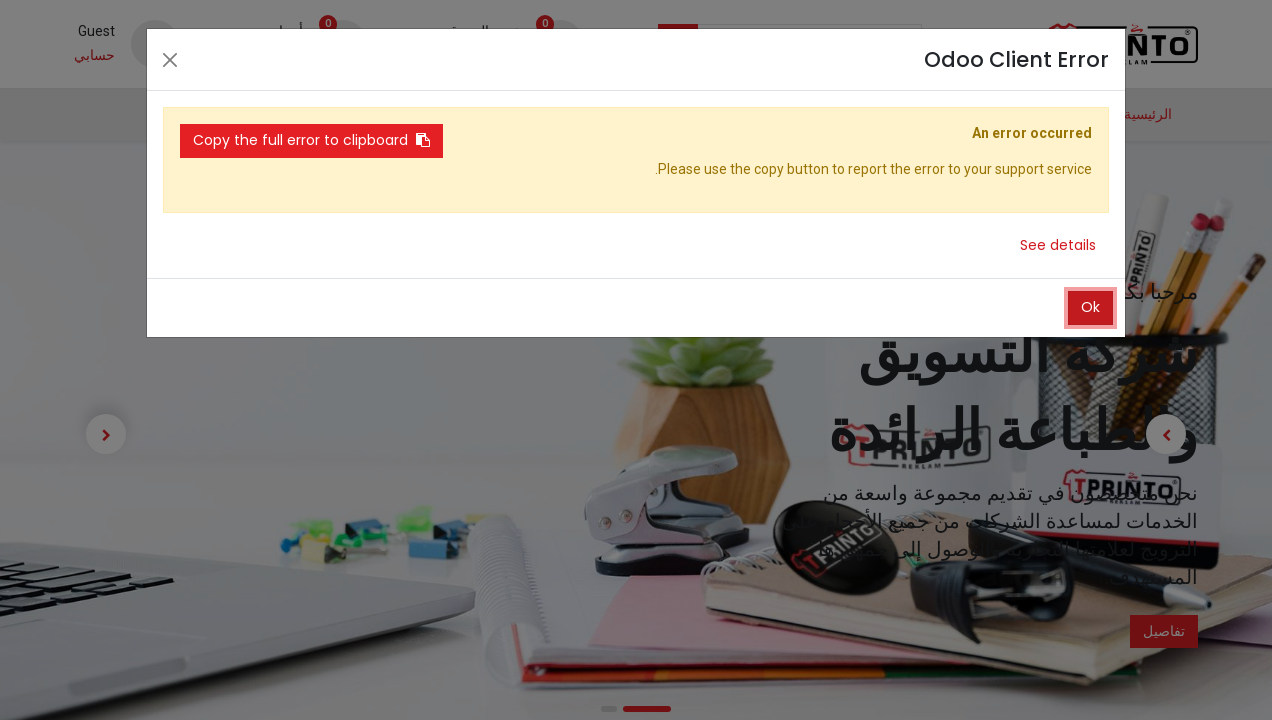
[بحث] (678, 44)
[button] (154, 115)
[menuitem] (1147, 115)
